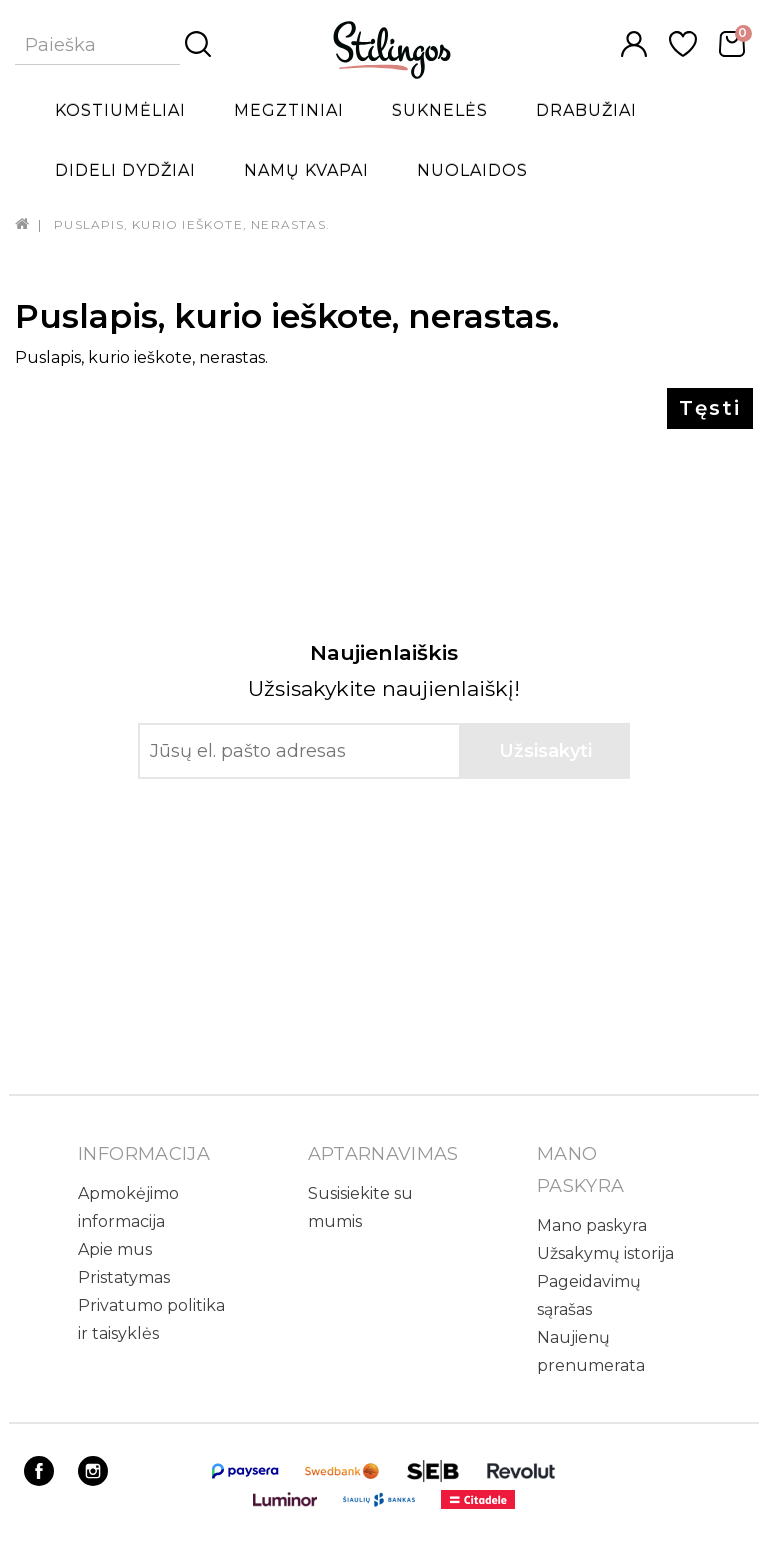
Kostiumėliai (120, 110)
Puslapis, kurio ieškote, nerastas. (192, 224)
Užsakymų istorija (605, 1253)
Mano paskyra (592, 1225)
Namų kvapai (306, 170)
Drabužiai (586, 110)
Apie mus (115, 1249)
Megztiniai (289, 110)
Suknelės (440, 110)
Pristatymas (124, 1277)
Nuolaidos (472, 170)
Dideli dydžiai (125, 170)
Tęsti (710, 408)
